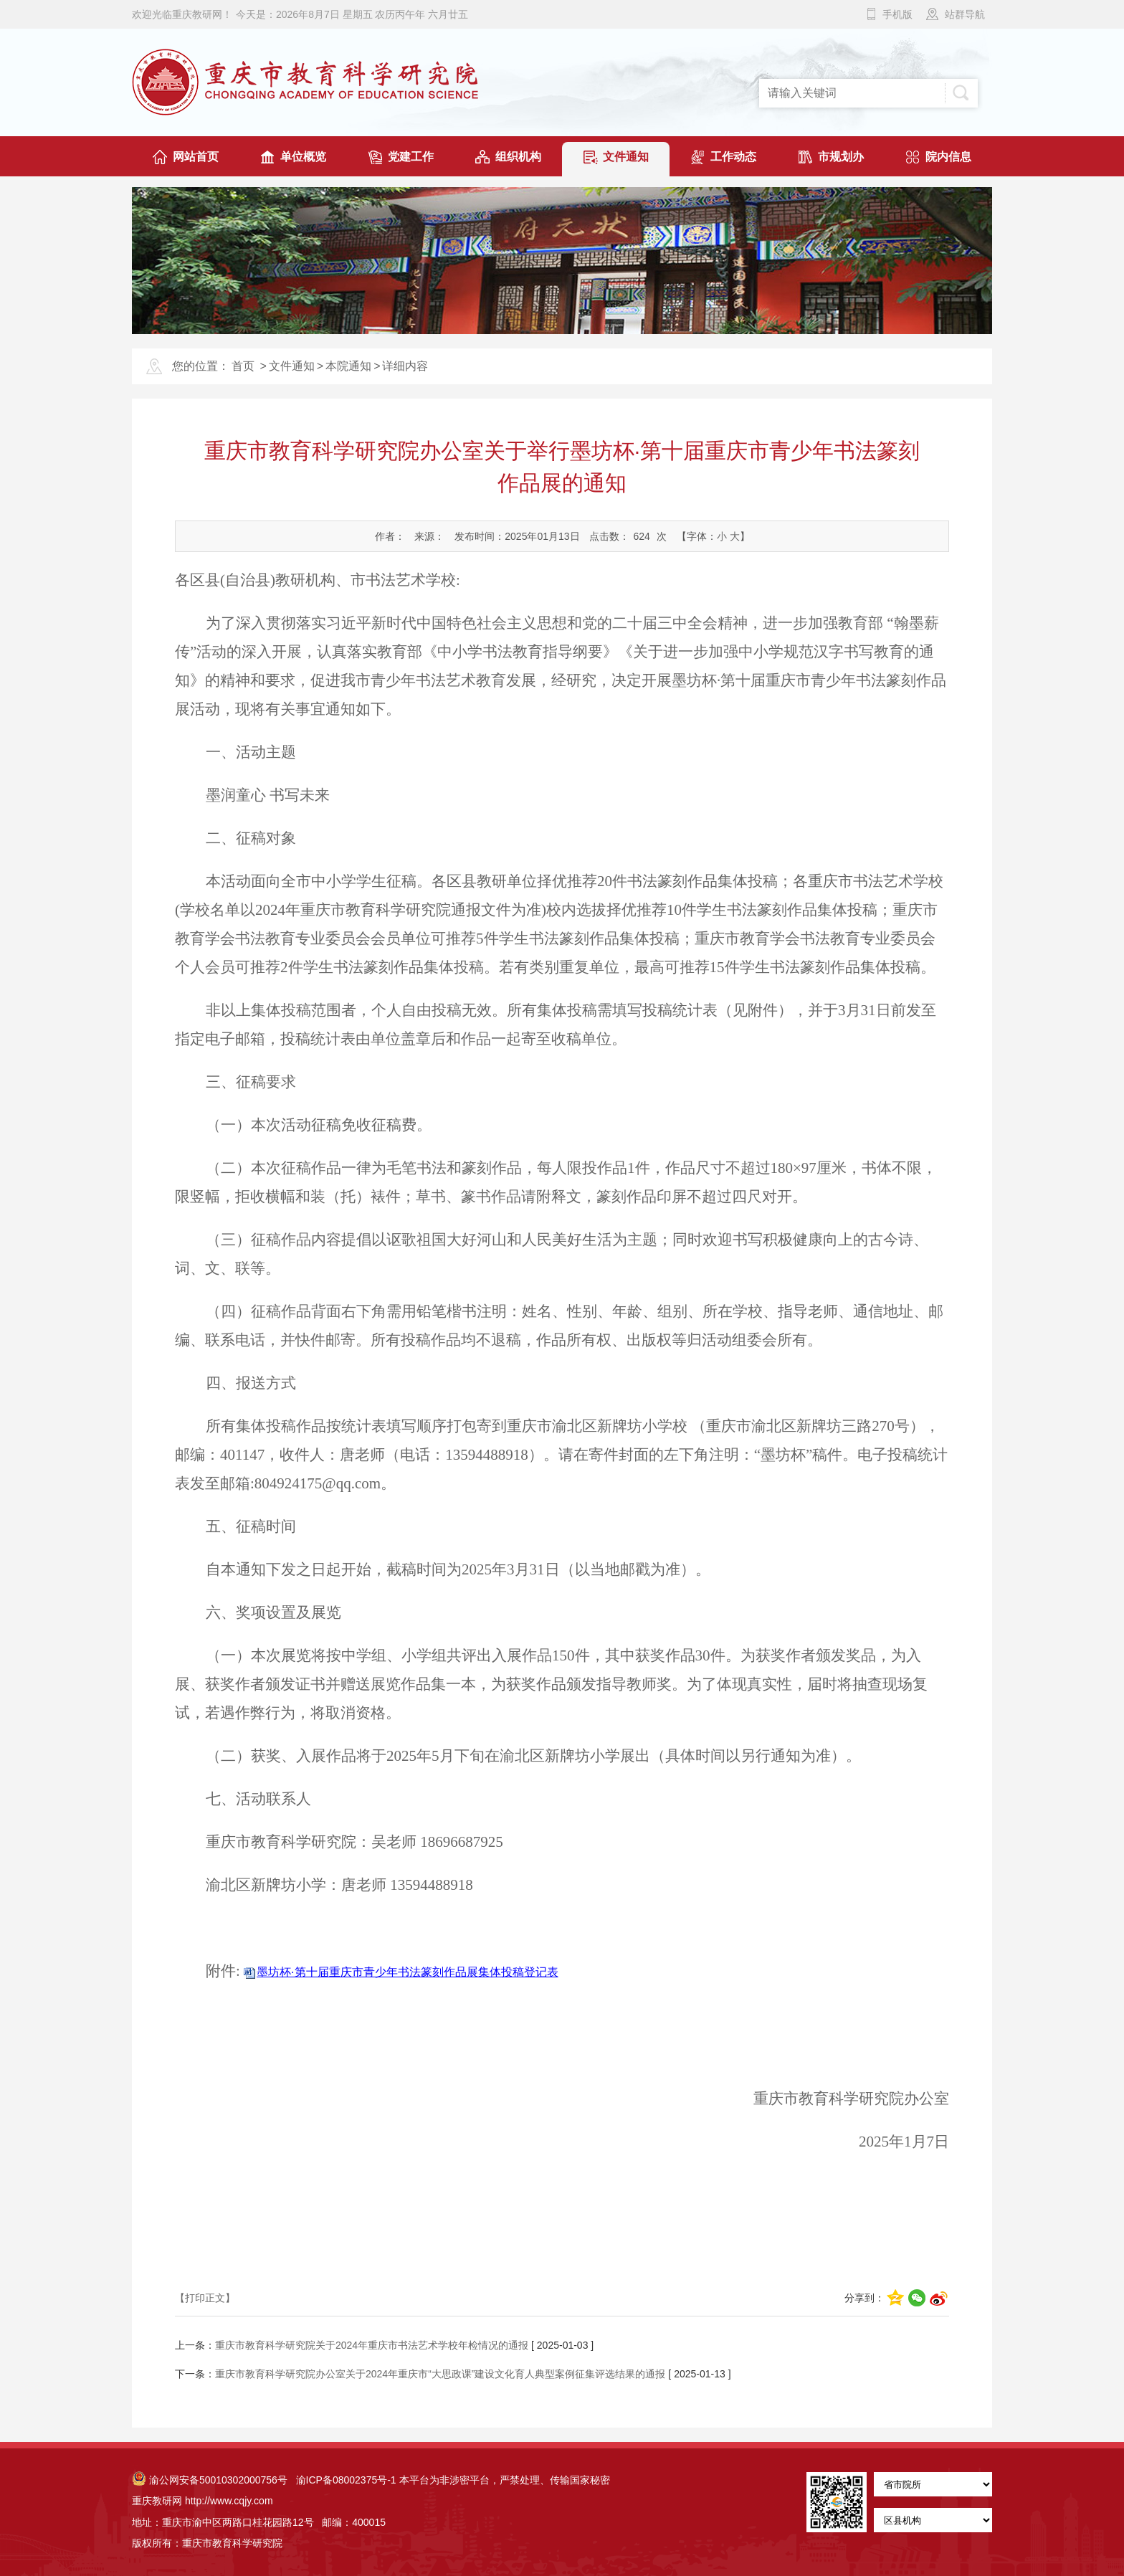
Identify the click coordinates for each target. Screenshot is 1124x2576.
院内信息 (948, 157)
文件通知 (626, 157)
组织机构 (518, 157)
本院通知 (348, 366)
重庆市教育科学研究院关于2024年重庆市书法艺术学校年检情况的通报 (371, 2345)
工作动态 (733, 157)
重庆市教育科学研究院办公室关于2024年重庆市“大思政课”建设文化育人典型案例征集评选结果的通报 (440, 2374)
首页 (243, 366)
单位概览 (303, 157)
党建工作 (411, 157)
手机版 (897, 14)
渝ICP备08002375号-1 (346, 2480)
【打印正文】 (205, 2298)
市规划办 (841, 157)
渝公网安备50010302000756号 (209, 2480)
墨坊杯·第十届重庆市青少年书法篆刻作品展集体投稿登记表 (407, 1972)
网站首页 (196, 157)
